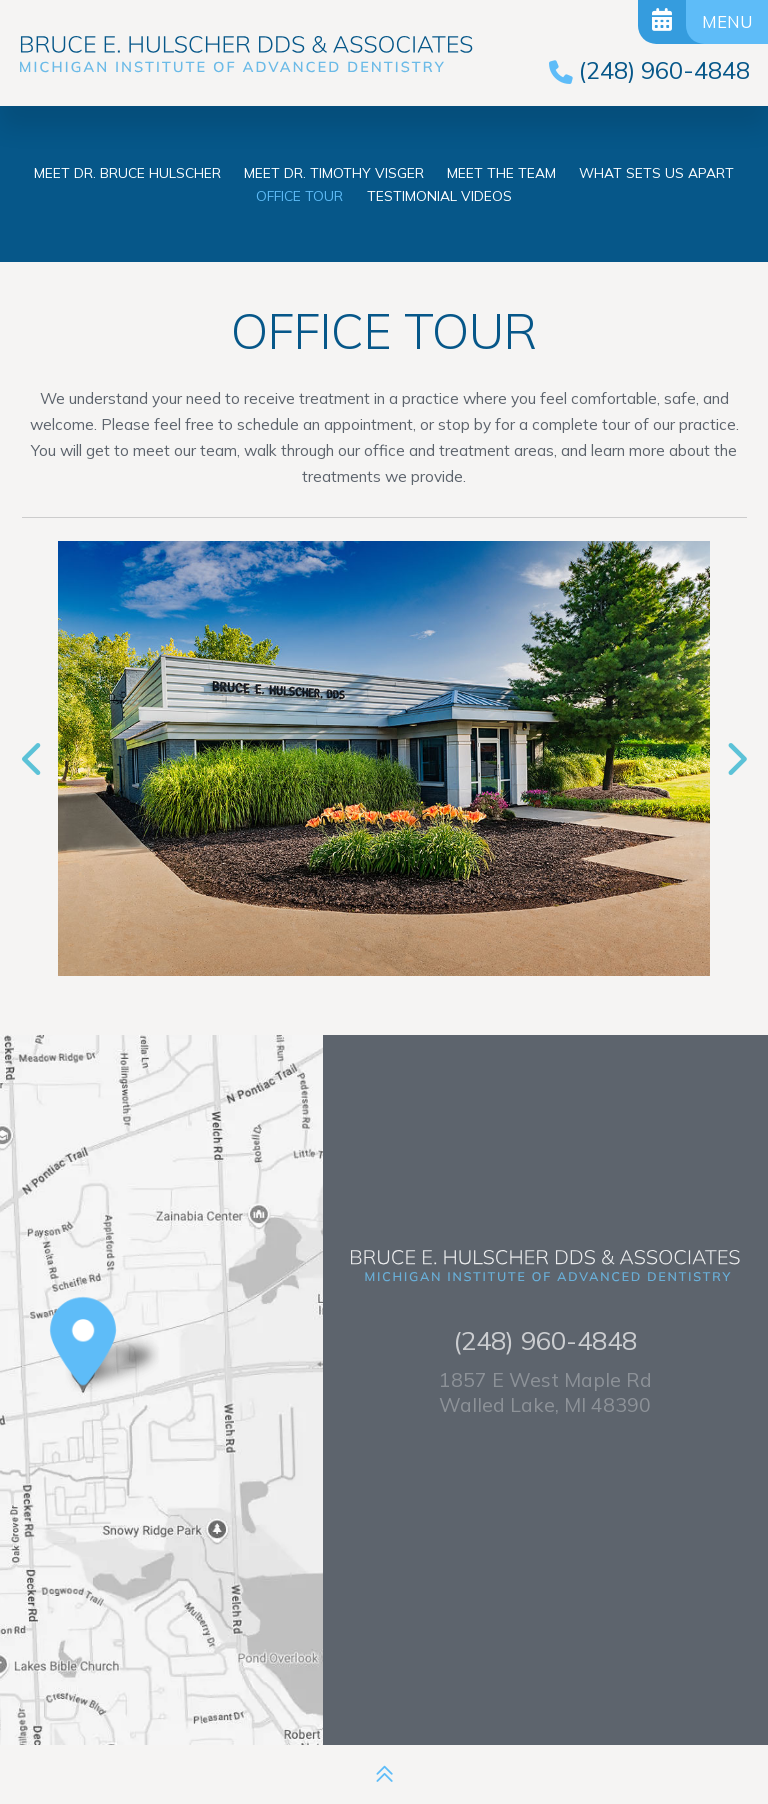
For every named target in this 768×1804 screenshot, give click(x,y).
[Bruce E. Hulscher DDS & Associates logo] (246, 55)
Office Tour (299, 195)
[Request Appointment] (662, 22)
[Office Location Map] (83, 1368)
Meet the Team (501, 172)
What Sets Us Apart (656, 172)
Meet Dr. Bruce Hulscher (127, 172)
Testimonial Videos (439, 195)
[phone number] (649, 70)
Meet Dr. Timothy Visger (334, 172)
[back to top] (384, 1774)
